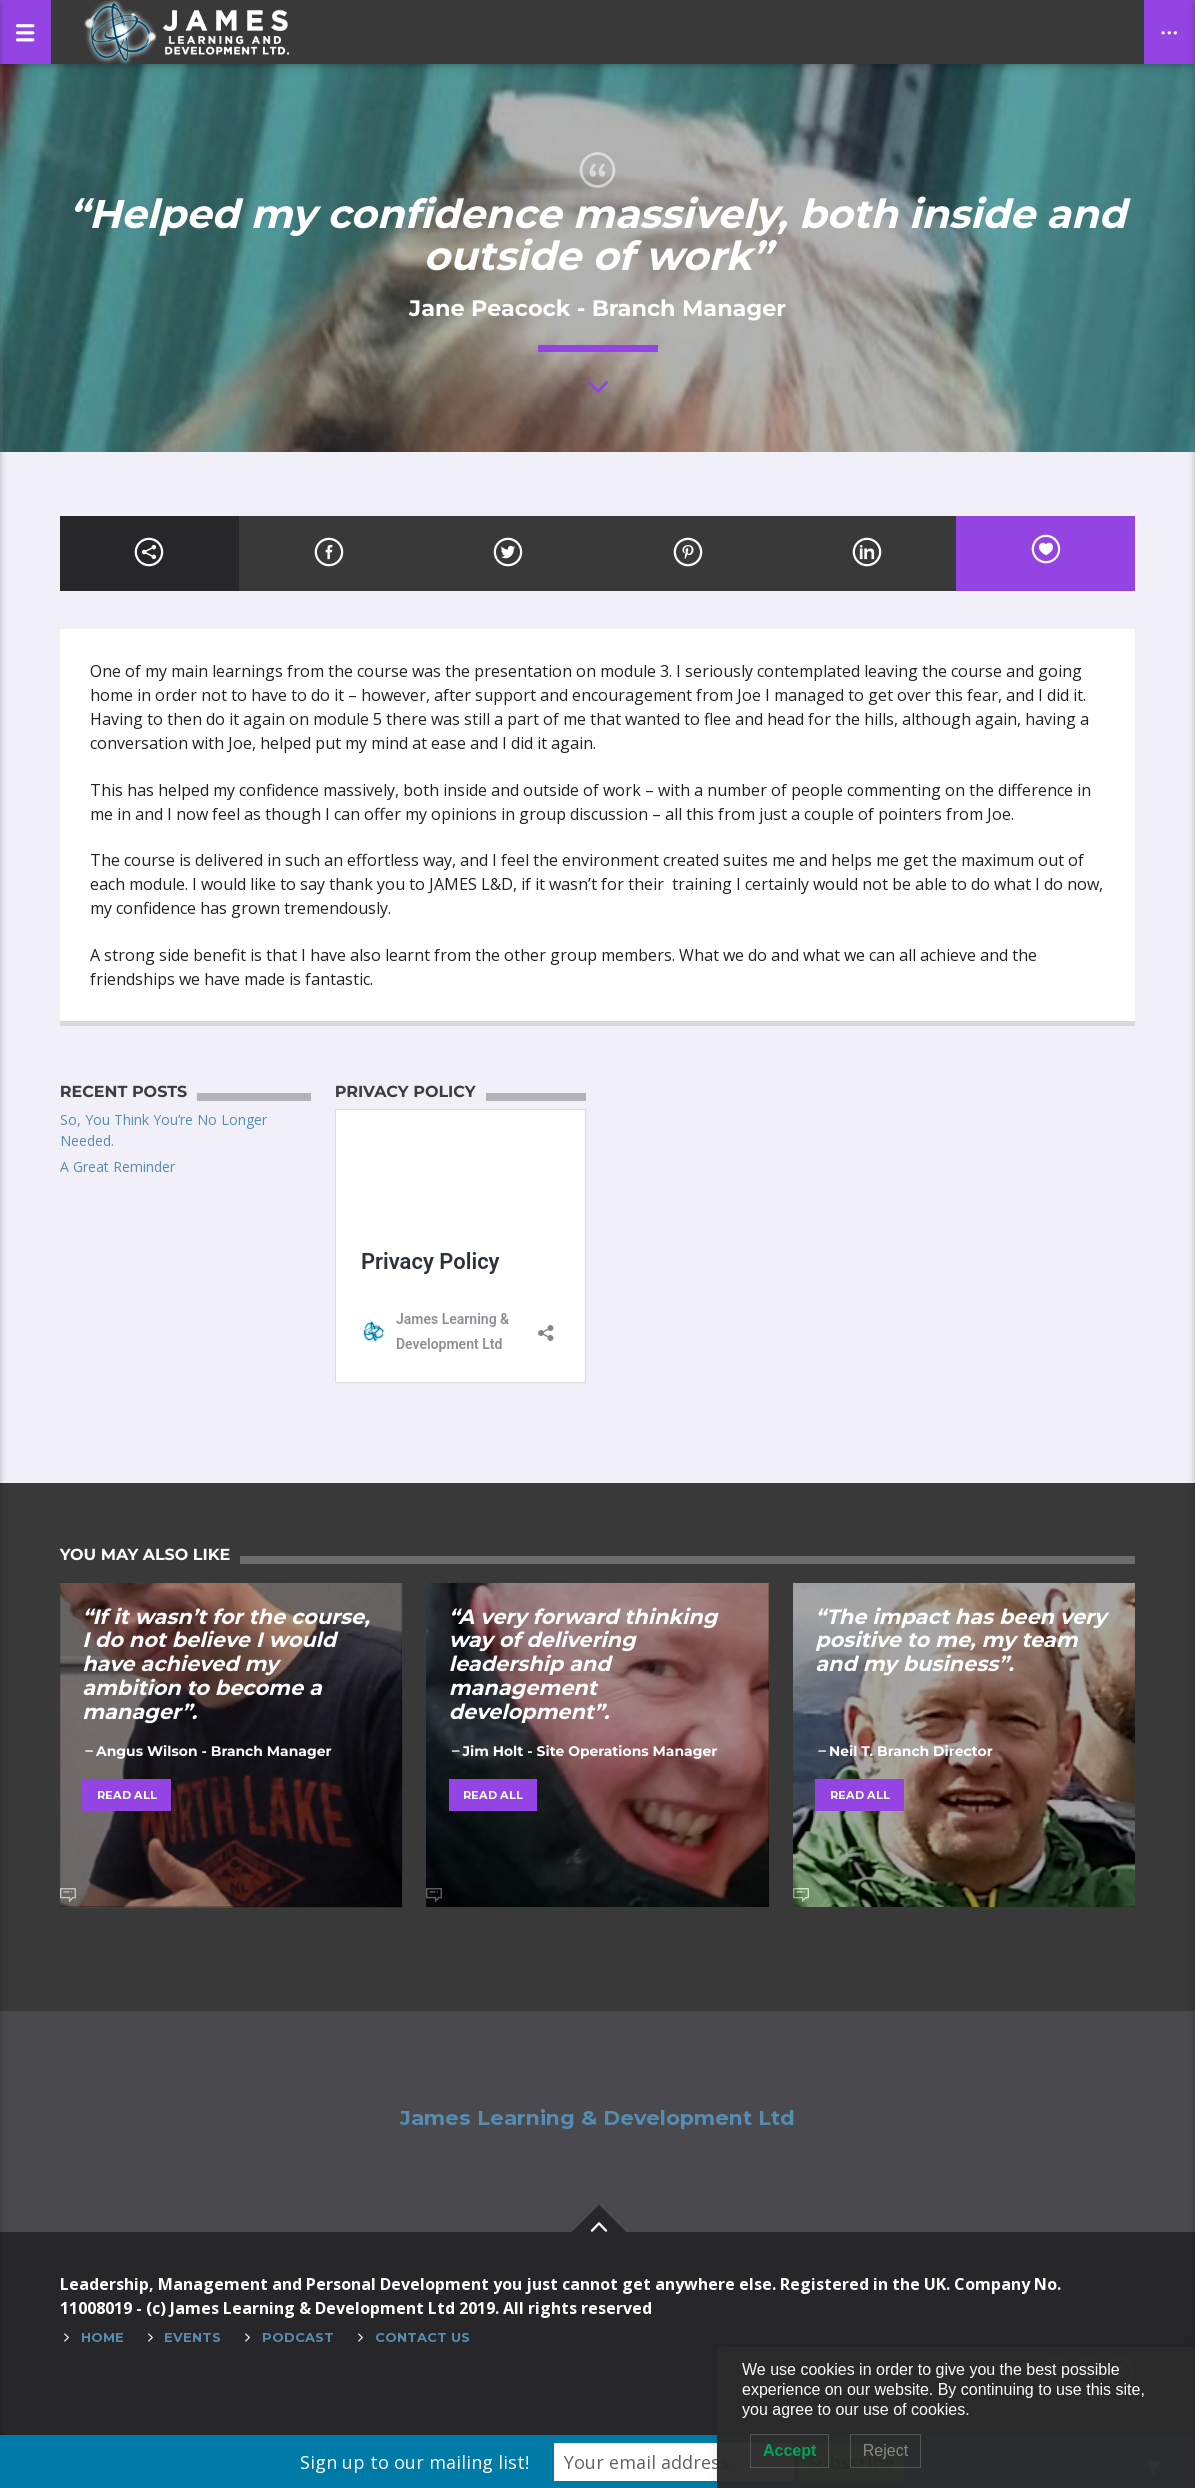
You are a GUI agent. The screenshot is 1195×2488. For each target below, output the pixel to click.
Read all (127, 1795)
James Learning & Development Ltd (597, 2118)
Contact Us (422, 2337)
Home (102, 2337)
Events (192, 2337)
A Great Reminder (117, 1166)
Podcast (298, 2337)
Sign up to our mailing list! (414, 2462)
